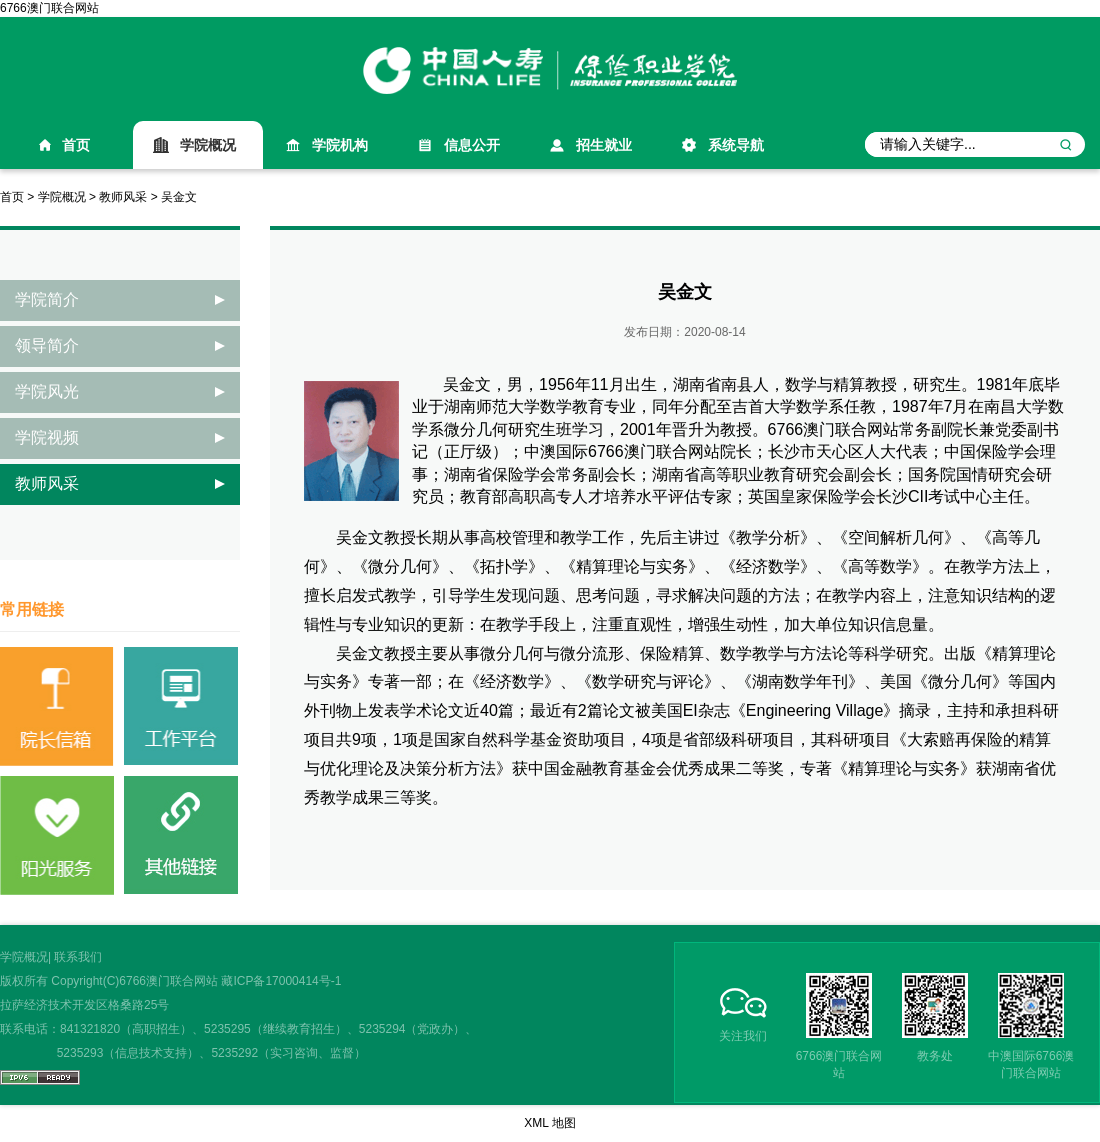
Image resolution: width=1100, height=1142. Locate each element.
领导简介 (47, 345)
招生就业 (604, 145)
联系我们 (78, 957)
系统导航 (736, 145)
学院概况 (208, 145)
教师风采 (123, 197)
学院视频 (47, 437)
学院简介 (47, 299)
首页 (76, 145)
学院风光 (47, 391)
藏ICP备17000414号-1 (281, 981)
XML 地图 (550, 1123)
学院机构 (340, 145)
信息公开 (472, 145)
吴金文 (179, 197)
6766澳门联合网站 (49, 8)
